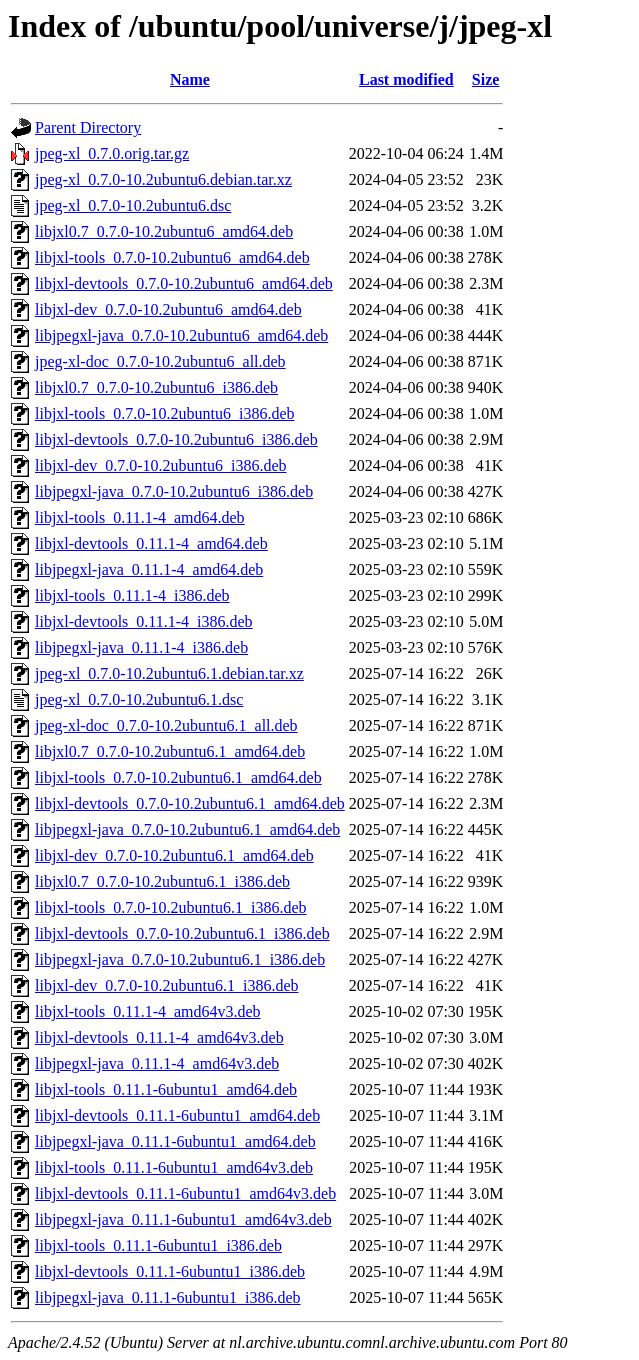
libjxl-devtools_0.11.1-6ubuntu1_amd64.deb (177, 1115)
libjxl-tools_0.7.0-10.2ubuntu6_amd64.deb (172, 257)
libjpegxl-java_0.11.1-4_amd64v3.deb (157, 1063)
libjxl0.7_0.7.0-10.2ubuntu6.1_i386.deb (162, 881)
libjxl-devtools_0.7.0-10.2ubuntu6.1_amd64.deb (190, 803)
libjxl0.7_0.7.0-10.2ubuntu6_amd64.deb (164, 231)
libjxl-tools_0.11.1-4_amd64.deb (140, 517)
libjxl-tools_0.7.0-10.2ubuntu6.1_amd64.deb (178, 777)
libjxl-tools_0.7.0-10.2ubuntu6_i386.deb (165, 413)
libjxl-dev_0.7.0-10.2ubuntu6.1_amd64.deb (174, 855)
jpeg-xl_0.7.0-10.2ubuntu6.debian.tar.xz (163, 179)
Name (190, 79)
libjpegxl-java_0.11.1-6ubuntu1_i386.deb (168, 1297)
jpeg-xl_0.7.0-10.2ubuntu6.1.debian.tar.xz (169, 673)
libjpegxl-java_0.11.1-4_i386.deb (141, 647)
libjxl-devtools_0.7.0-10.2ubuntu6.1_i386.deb (182, 933)
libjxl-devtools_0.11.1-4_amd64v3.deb (159, 1037)
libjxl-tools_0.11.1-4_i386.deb (132, 595)
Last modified (406, 79)
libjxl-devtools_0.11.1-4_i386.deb (144, 621)
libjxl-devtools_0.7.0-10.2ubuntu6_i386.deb (176, 439)
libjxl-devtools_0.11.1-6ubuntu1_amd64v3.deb (185, 1193)
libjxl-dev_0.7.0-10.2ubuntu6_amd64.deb (168, 309)
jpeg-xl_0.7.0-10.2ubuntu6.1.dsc (139, 699)
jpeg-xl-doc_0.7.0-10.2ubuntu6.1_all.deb (166, 725)
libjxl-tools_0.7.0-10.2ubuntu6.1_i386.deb (171, 907)
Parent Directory (88, 127)
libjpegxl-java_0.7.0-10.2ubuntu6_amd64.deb (181, 335)
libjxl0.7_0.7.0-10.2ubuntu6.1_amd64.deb (170, 751)
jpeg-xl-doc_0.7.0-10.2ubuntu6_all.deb (160, 361)
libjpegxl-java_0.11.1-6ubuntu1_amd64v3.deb (183, 1219)
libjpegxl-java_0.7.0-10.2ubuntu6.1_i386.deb (180, 959)
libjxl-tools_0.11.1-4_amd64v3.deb (148, 1011)
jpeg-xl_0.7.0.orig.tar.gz (112, 153)
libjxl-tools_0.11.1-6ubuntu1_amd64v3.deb (174, 1167)
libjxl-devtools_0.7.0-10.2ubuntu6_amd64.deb (184, 283)
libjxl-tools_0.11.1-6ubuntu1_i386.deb (158, 1245)
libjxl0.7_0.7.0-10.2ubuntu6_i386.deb (156, 387)
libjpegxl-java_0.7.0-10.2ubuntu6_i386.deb (174, 491)
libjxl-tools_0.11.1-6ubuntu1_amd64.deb (166, 1089)
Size (486, 79)
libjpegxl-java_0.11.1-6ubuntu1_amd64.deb (175, 1141)
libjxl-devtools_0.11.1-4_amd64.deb (151, 543)
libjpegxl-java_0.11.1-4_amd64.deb (149, 569)
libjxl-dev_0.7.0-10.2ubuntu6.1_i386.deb (167, 985)
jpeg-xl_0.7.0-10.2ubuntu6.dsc (133, 205)
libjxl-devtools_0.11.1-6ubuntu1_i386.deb (170, 1271)
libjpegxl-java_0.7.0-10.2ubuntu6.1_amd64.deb (187, 829)
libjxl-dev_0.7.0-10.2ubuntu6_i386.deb (161, 465)
